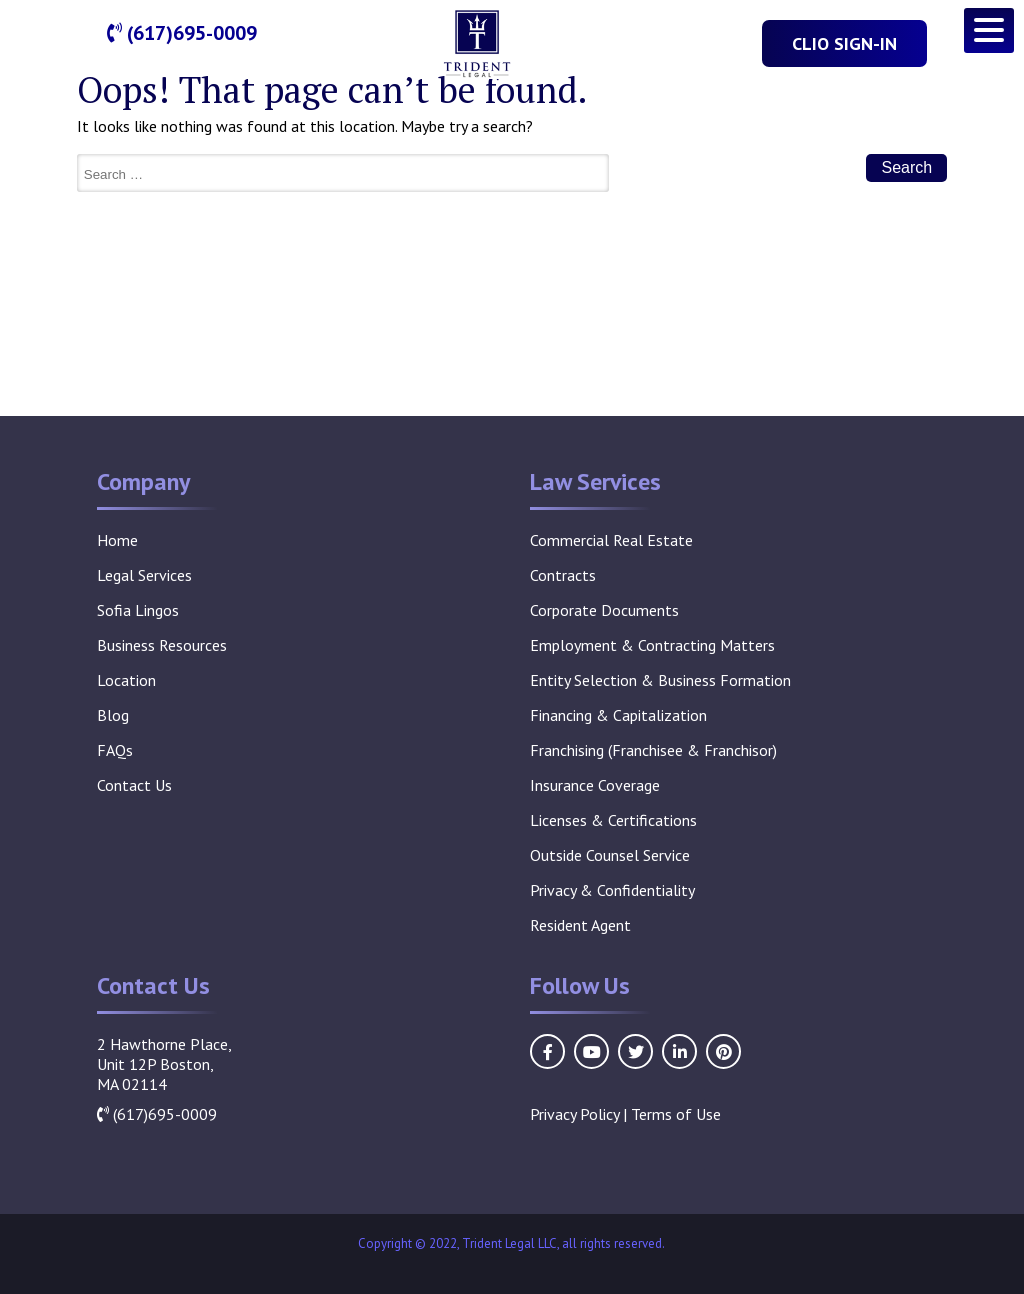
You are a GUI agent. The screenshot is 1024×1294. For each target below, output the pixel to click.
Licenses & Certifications (613, 820)
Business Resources (162, 645)
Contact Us (134, 785)
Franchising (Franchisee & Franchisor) (653, 750)
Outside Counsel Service (610, 855)
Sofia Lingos (138, 610)
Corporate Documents (604, 610)
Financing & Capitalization (618, 715)
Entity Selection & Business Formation (660, 680)
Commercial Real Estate (611, 540)
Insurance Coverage (595, 785)
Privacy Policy (574, 1114)
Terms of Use (676, 1114)
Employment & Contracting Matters (652, 645)
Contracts (563, 575)
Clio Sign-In (844, 43)
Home (117, 540)
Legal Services (144, 575)
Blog (113, 715)
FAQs (115, 750)
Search (906, 167)
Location (126, 680)
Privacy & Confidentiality (612, 890)
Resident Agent (580, 925)
